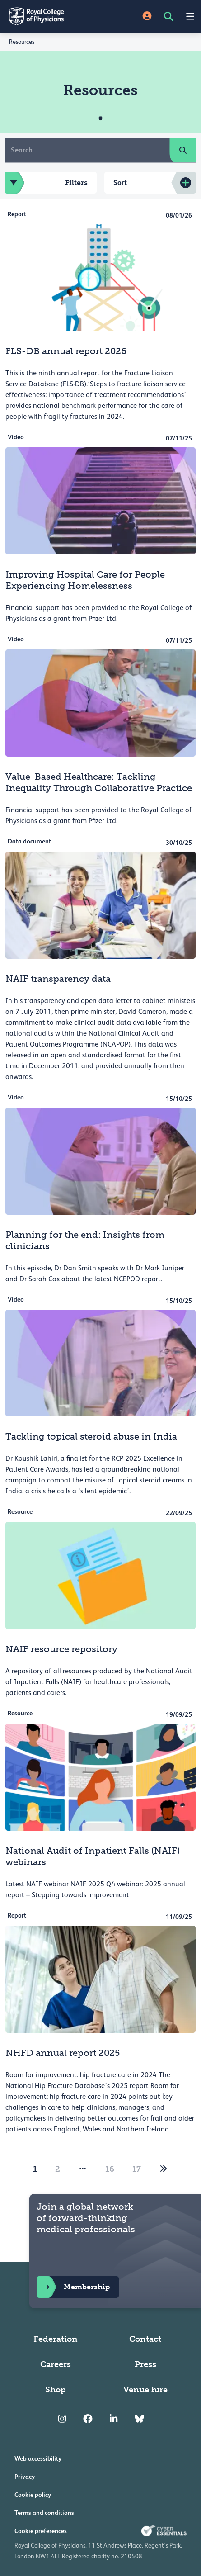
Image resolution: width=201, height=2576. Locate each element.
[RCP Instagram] (62, 2418)
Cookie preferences (40, 2530)
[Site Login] (147, 16)
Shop (55, 2390)
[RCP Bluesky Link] (139, 2418)
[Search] (87, 150)
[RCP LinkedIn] (113, 2418)
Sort (120, 182)
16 (109, 2169)
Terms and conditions (44, 2512)
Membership (73, 2287)
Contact (145, 2339)
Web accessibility (37, 2458)
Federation (55, 2339)
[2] (163, 2169)
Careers (55, 2364)
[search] (182, 150)
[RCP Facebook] (88, 2418)
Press (145, 2364)
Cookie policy (32, 2494)
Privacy (24, 2476)
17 (136, 2169)
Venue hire (145, 2390)
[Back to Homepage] (50, 16)
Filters (46, 183)
